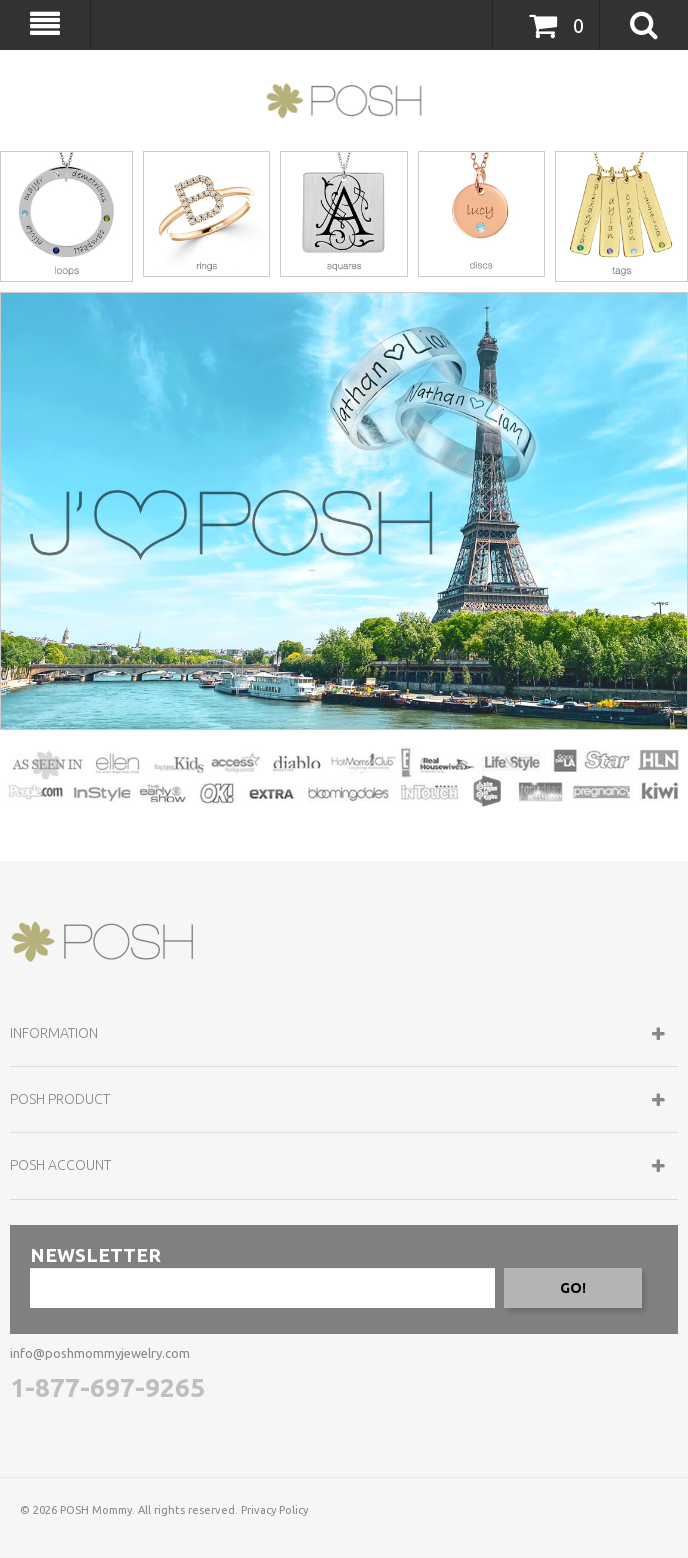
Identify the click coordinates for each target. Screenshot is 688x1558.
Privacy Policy (274, 1510)
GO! (573, 1288)
